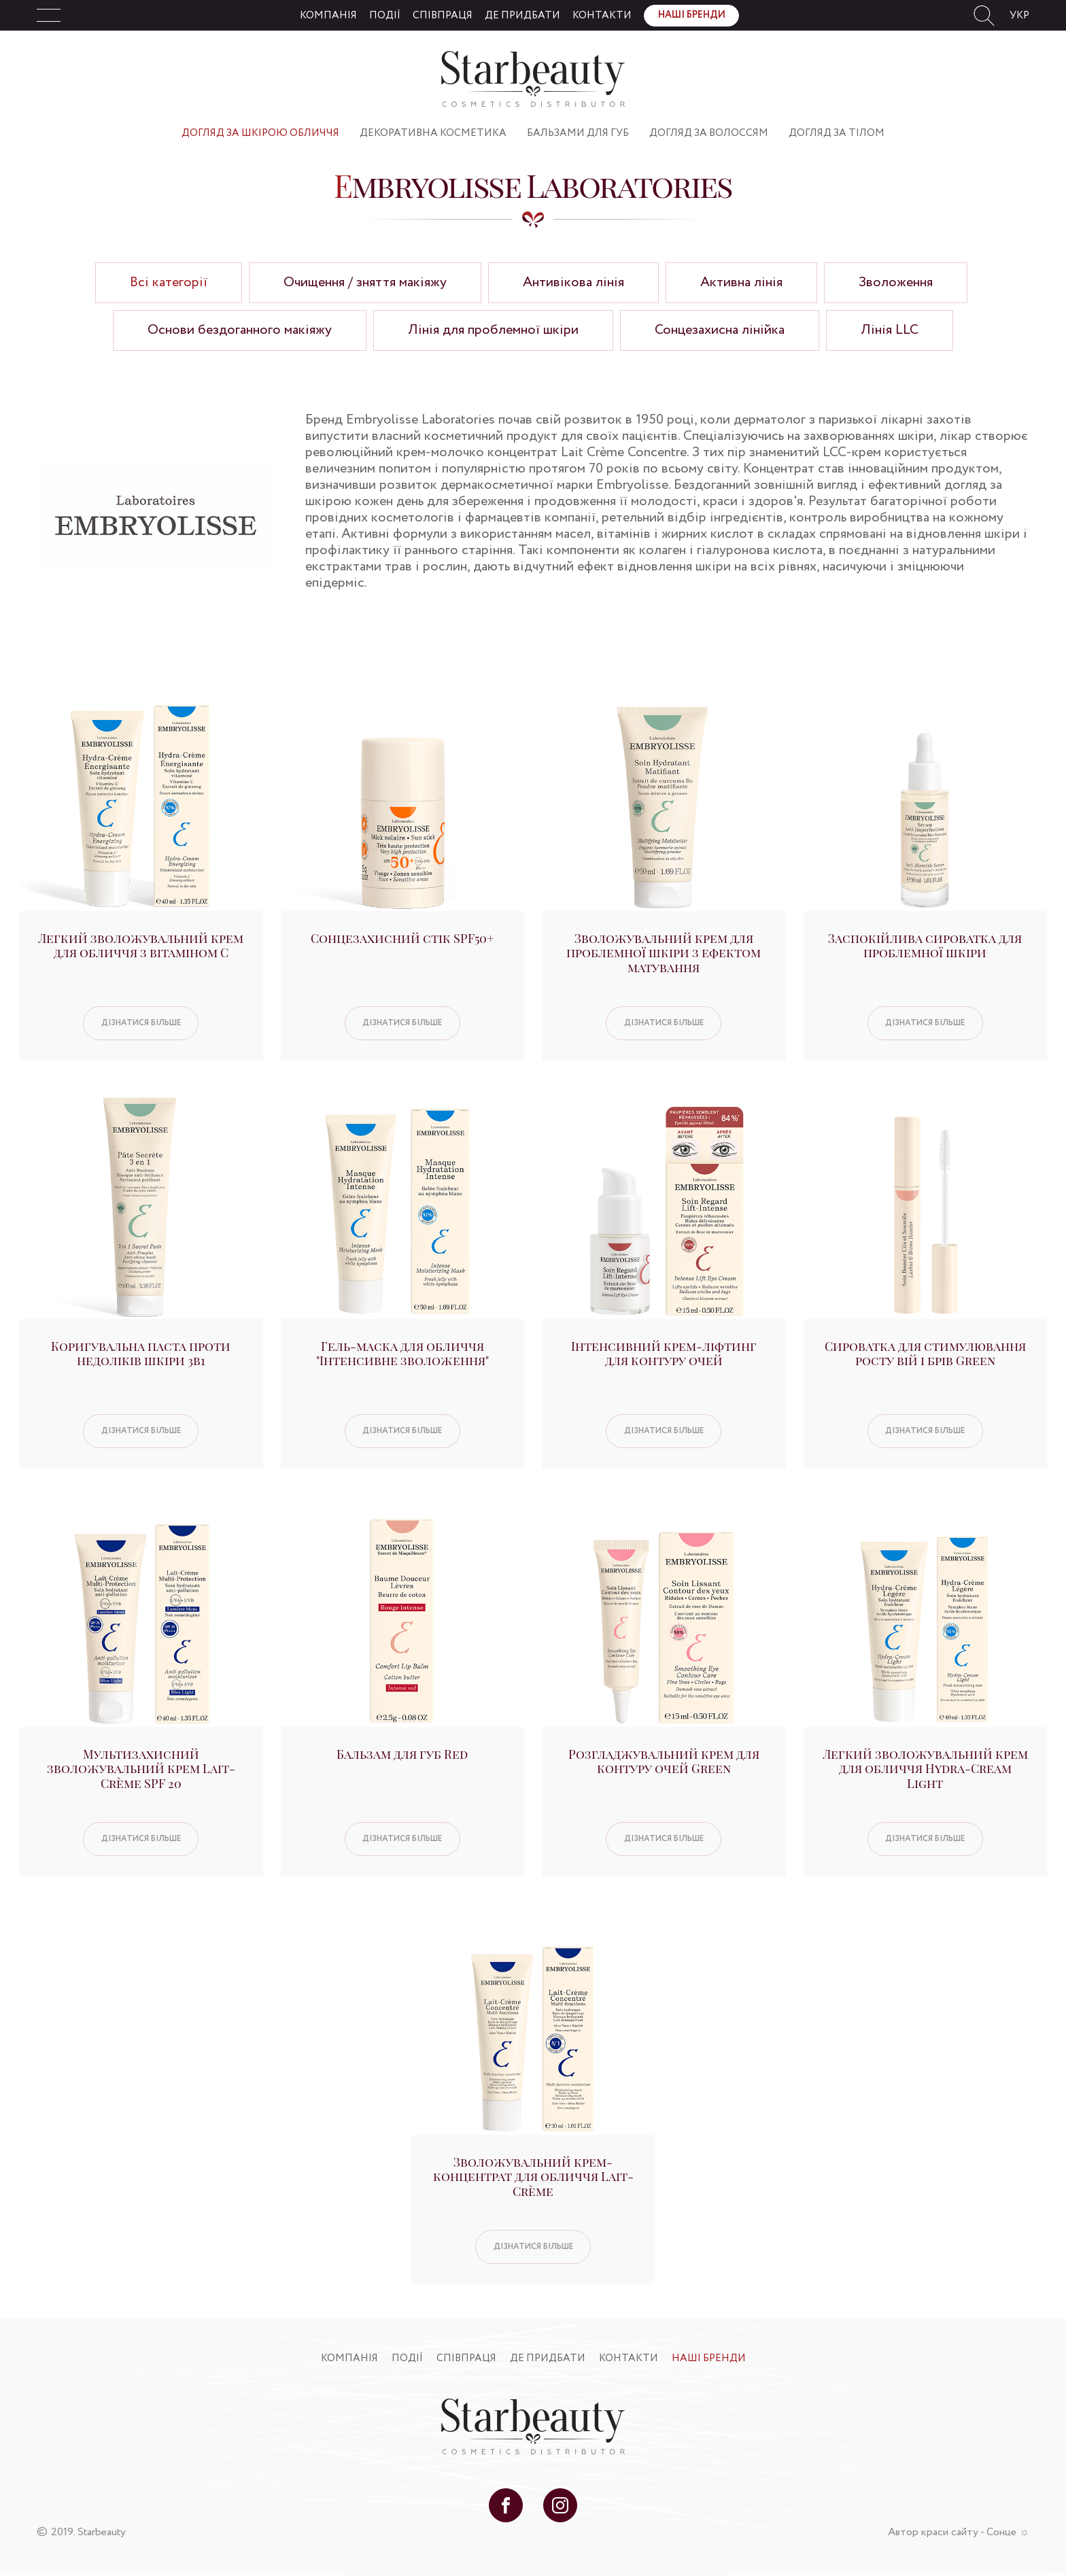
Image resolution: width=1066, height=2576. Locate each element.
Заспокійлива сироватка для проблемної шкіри (925, 945)
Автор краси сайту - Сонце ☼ (958, 2532)
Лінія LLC (889, 330)
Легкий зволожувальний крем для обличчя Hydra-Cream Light (925, 1768)
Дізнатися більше (141, 1023)
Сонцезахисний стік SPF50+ (402, 938)
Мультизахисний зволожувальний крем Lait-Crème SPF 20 (141, 1768)
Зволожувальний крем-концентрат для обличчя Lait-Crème (533, 2176)
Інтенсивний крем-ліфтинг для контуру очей (664, 1353)
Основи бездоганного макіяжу (240, 330)
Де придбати (522, 16)
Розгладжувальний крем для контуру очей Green (663, 1761)
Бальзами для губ (578, 133)
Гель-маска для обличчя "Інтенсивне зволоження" (402, 1353)
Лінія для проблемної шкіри (493, 330)
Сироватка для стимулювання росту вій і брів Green (925, 1353)
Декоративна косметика (433, 133)
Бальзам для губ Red (402, 1754)
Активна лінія (741, 282)
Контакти (602, 16)
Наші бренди (691, 15)
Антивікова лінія (573, 282)
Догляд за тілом (836, 133)
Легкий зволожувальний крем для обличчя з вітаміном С (140, 945)
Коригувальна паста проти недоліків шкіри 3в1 (140, 1353)
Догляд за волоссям (708, 133)
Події (384, 16)
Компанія (328, 16)
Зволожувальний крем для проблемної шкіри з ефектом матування (663, 953)
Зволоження (896, 282)
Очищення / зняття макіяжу (365, 282)
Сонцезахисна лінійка (720, 330)
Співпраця (442, 16)
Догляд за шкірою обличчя (260, 133)
